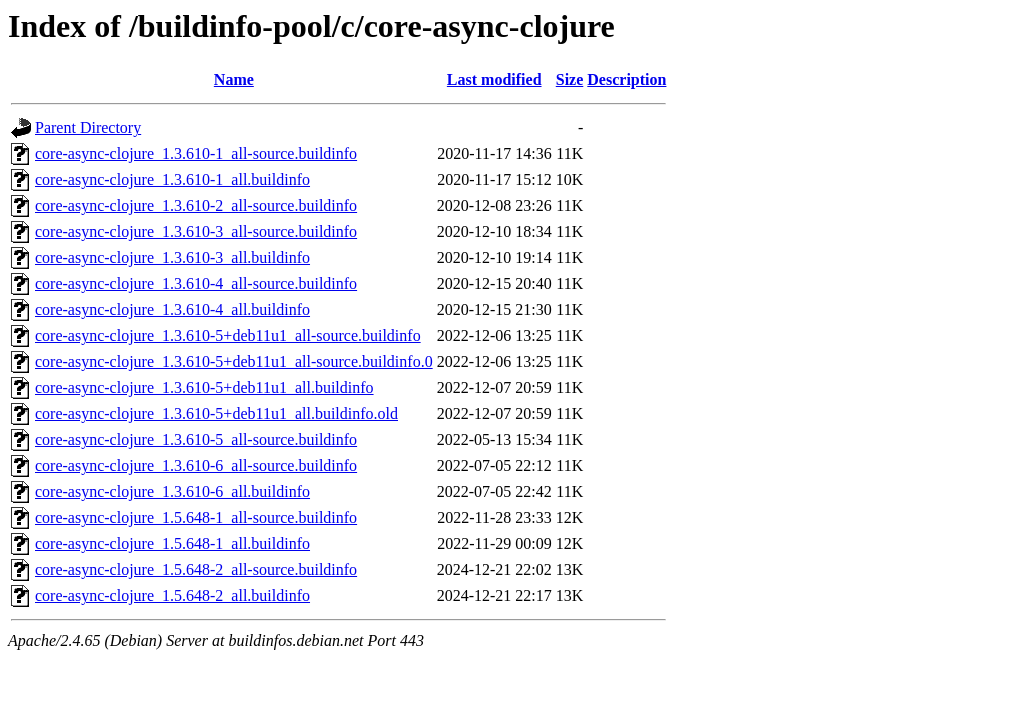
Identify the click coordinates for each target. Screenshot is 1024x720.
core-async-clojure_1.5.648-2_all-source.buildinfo (196, 569)
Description (626, 79)
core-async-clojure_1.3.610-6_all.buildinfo (172, 491)
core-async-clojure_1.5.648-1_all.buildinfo (172, 543)
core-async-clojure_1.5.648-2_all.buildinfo (172, 595)
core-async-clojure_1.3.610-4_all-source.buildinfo (196, 283)
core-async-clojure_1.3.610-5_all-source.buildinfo (196, 439)
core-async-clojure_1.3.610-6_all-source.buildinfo (196, 465)
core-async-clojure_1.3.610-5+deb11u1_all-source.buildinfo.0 (234, 361)
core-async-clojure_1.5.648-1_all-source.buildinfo (196, 517)
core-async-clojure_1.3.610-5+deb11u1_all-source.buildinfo (228, 335)
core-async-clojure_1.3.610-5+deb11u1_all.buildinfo (204, 387)
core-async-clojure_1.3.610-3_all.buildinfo (172, 257)
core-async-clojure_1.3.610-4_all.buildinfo (172, 309)
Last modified (494, 79)
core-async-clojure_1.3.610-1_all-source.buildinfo (196, 153)
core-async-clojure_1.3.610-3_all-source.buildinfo (196, 231)
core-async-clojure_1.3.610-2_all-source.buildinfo (196, 205)
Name (234, 79)
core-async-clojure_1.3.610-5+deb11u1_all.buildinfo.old (216, 413)
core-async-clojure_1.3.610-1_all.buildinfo (172, 179)
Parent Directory (88, 127)
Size (570, 79)
